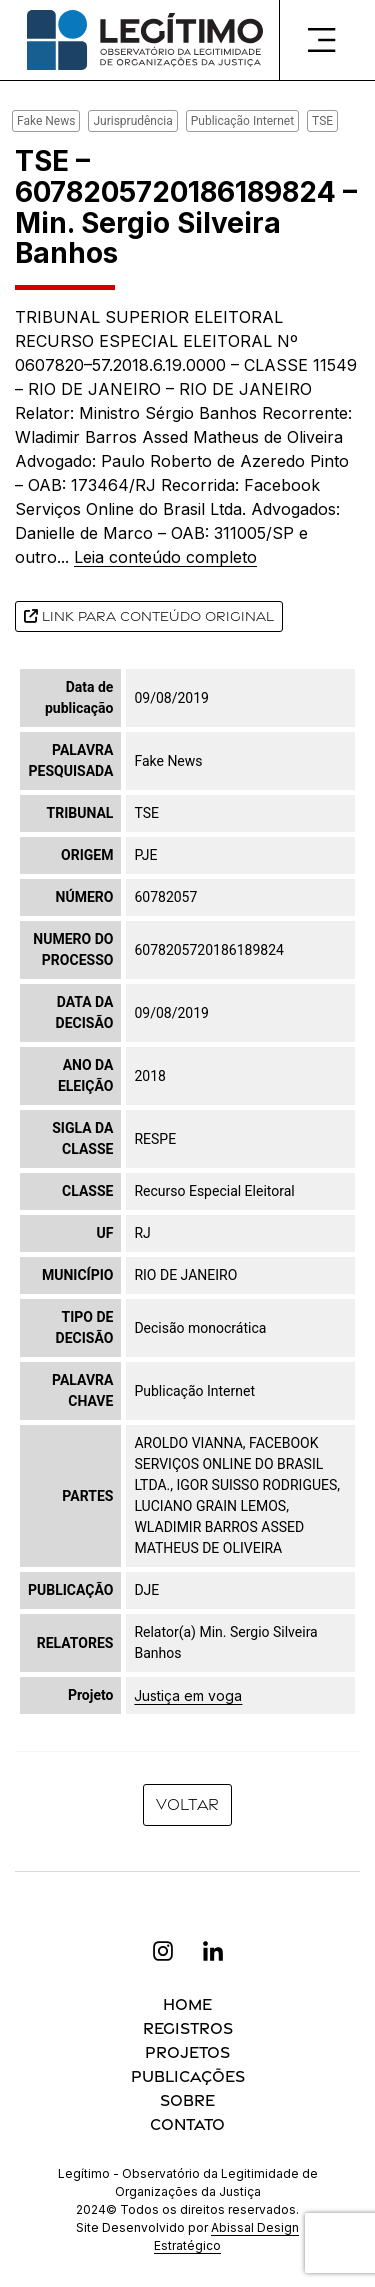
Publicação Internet (242, 121)
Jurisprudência (132, 121)
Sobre (187, 2100)
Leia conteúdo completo (165, 557)
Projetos (187, 2052)
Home (187, 2004)
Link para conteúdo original (149, 616)
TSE (322, 121)
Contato (187, 2124)
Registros (188, 2028)
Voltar (187, 1804)
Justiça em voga (188, 1695)
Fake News (46, 121)
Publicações (188, 2076)
